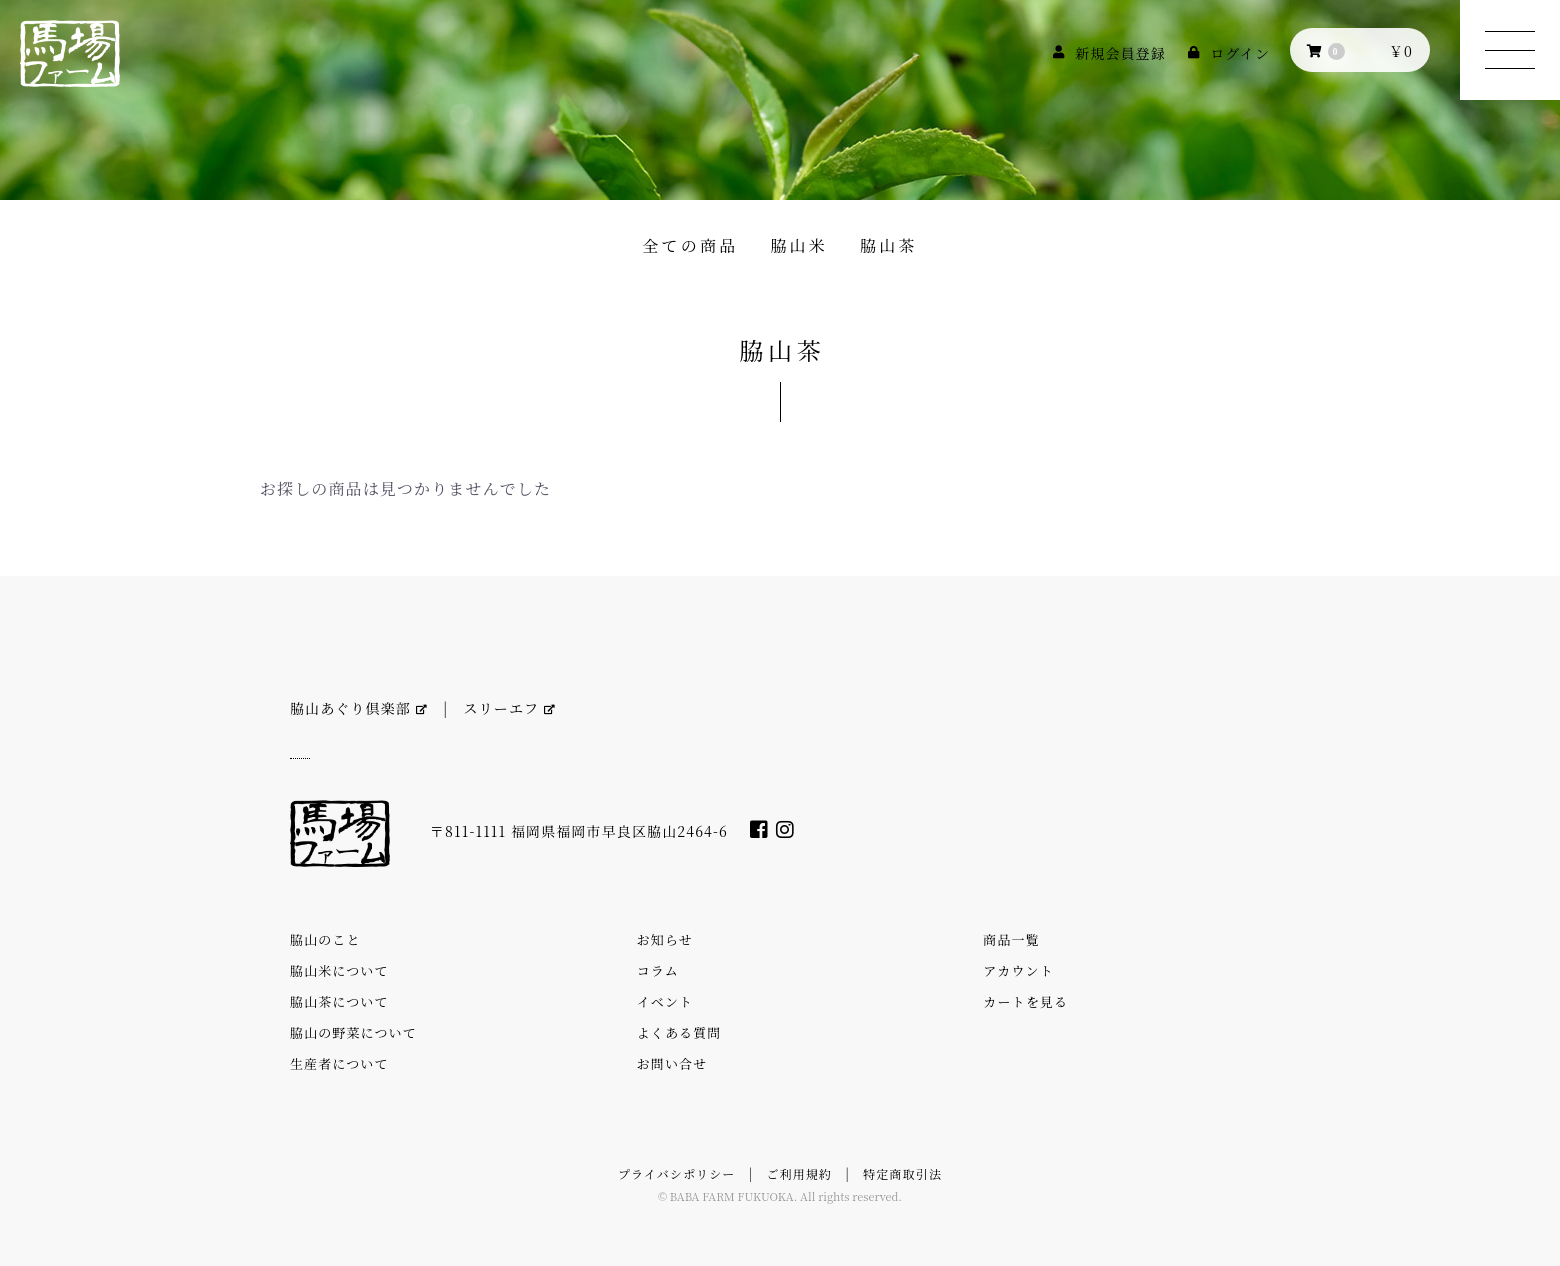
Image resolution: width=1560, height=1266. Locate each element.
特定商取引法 (902, 1173)
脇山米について (339, 970)
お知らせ (665, 939)
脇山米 (799, 245)
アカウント (1018, 970)
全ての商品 (690, 245)
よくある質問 (679, 1032)
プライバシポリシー (676, 1173)
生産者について (339, 1063)
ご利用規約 (800, 1173)
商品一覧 (1011, 939)
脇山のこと (325, 939)
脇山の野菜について (353, 1032)
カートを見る (1025, 1001)
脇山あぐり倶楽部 (359, 708)
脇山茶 (889, 245)
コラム (658, 970)
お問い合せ (672, 1063)
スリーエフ (510, 708)
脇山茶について (339, 1001)
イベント (665, 1001)
